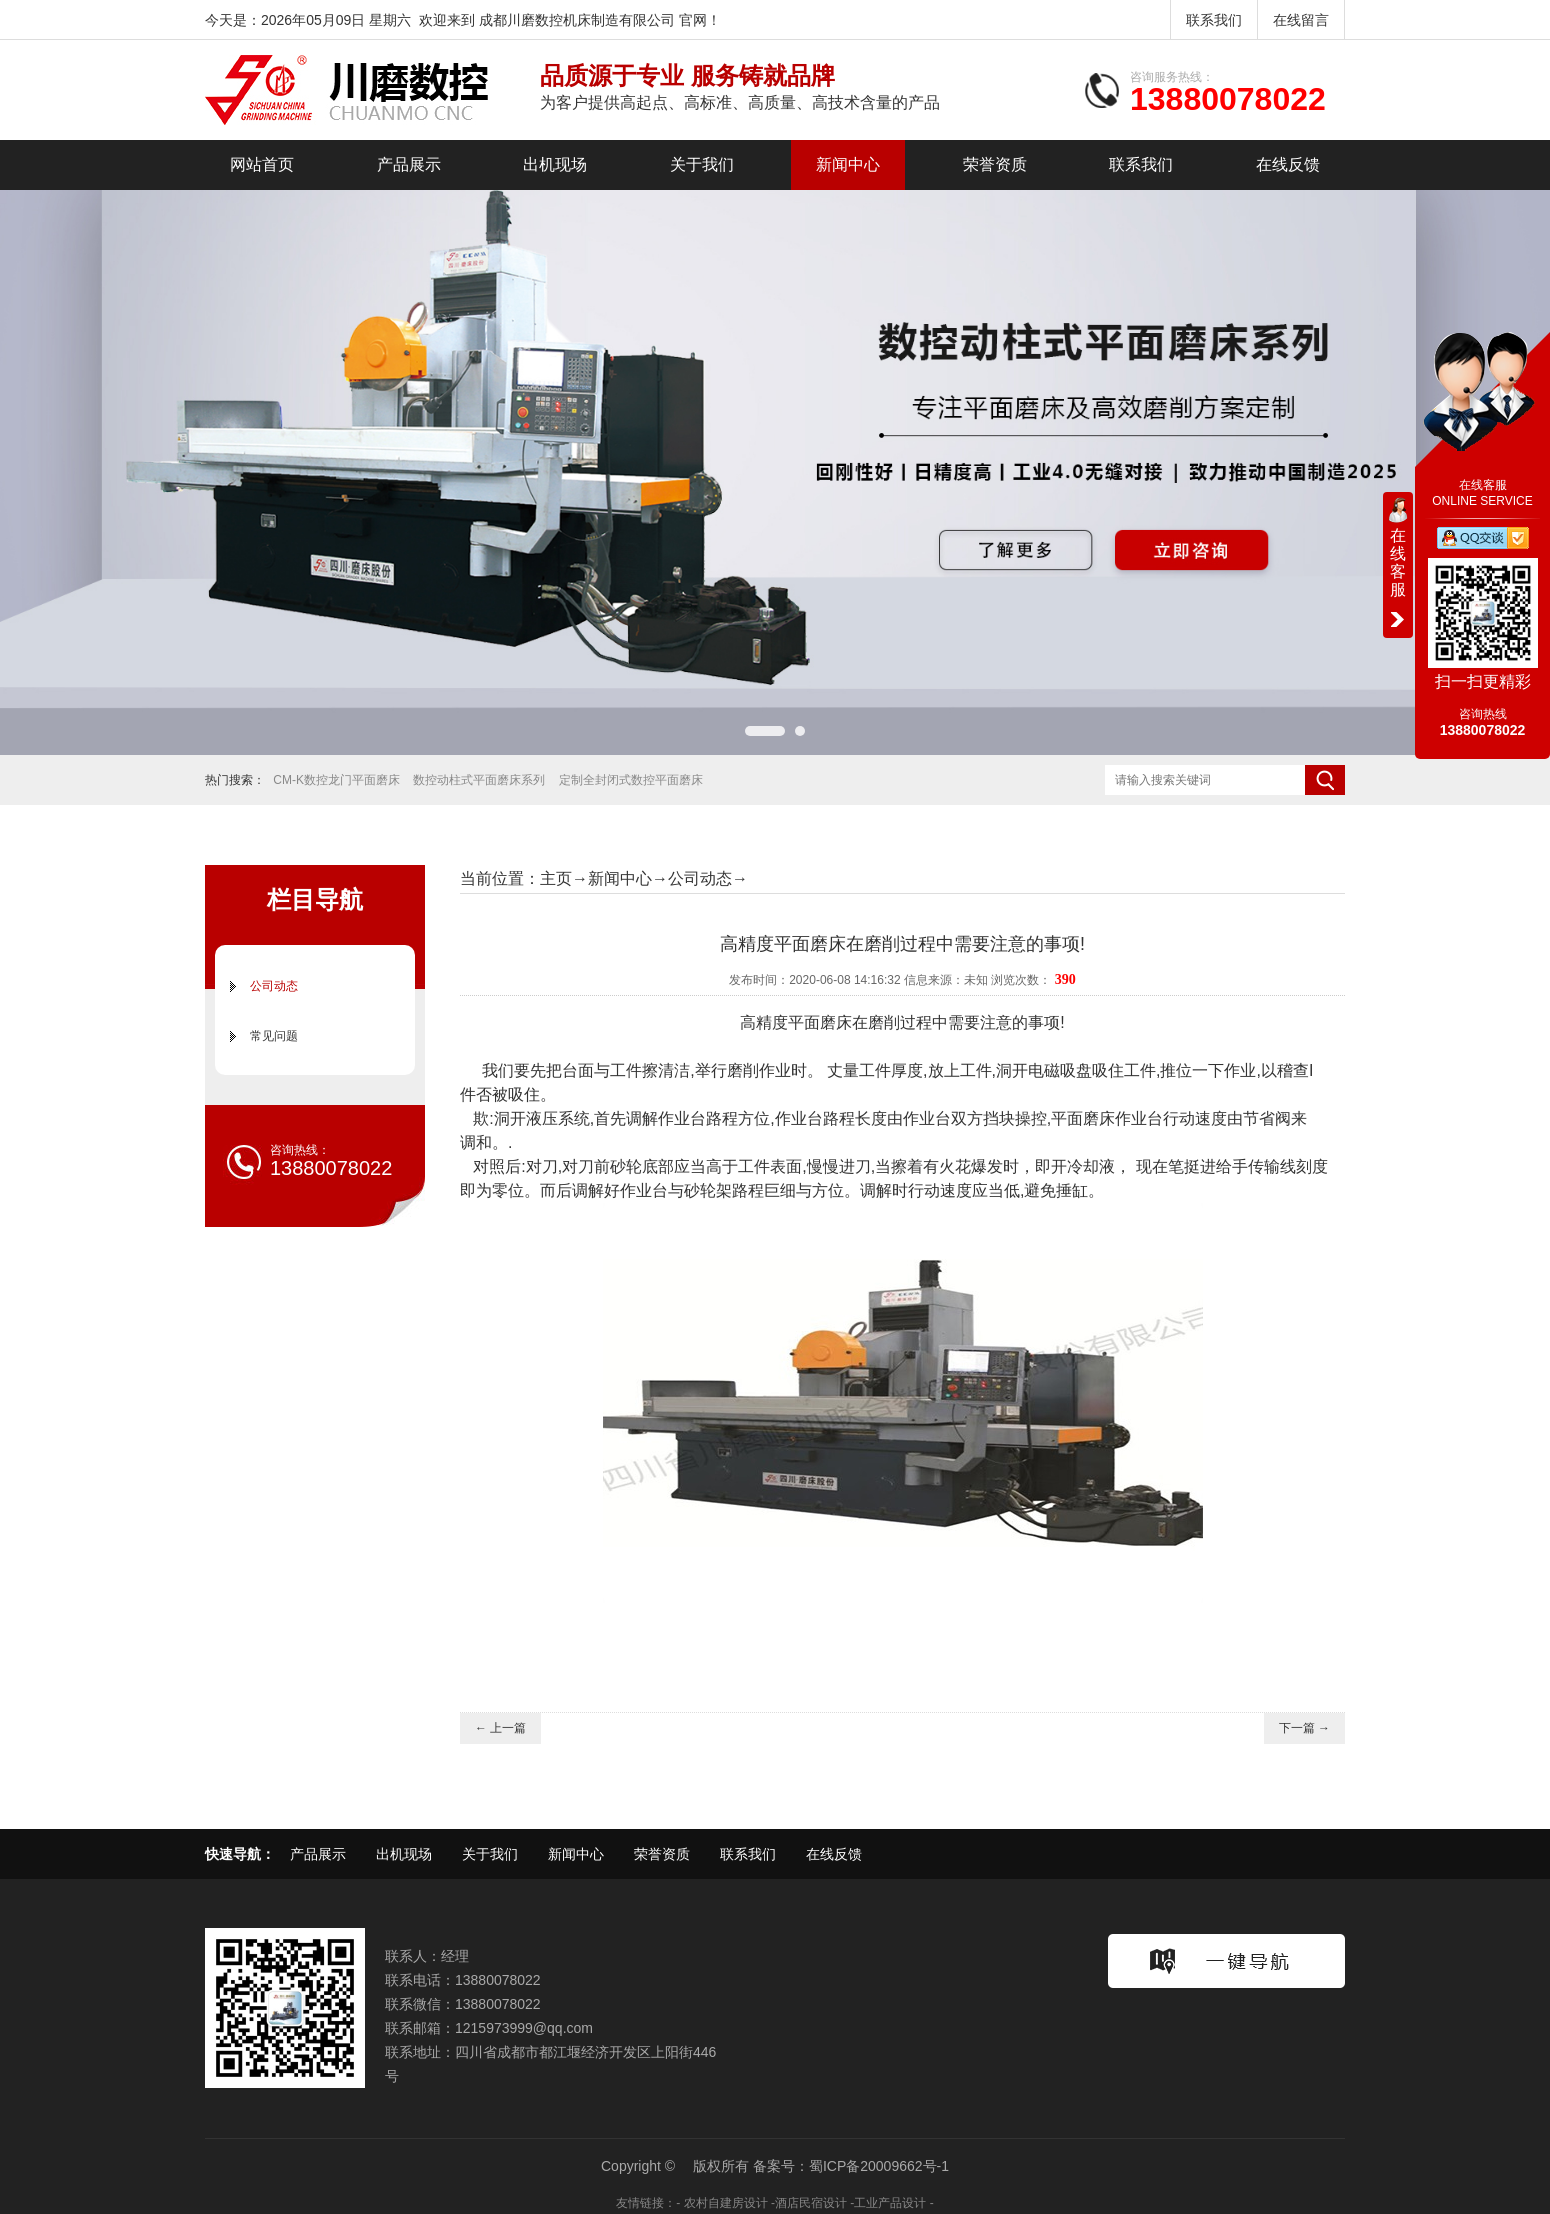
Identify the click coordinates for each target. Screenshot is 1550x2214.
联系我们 (1214, 20)
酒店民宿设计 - (814, 2203)
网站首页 (262, 164)
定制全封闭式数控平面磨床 (631, 780)
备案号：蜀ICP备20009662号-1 (851, 2166)
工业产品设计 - (893, 2203)
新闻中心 (848, 164)
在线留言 (1301, 20)
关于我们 (702, 164)
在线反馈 (1288, 164)
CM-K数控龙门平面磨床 (336, 780)
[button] (765, 731)
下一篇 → (1304, 1728)
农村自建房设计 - (729, 2203)
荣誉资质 (995, 164)
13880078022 (1228, 99)
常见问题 (274, 1036)
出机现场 (555, 164)
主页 (556, 878)
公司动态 (274, 986)
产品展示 (409, 164)
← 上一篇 (500, 1728)
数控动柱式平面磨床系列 (479, 780)
